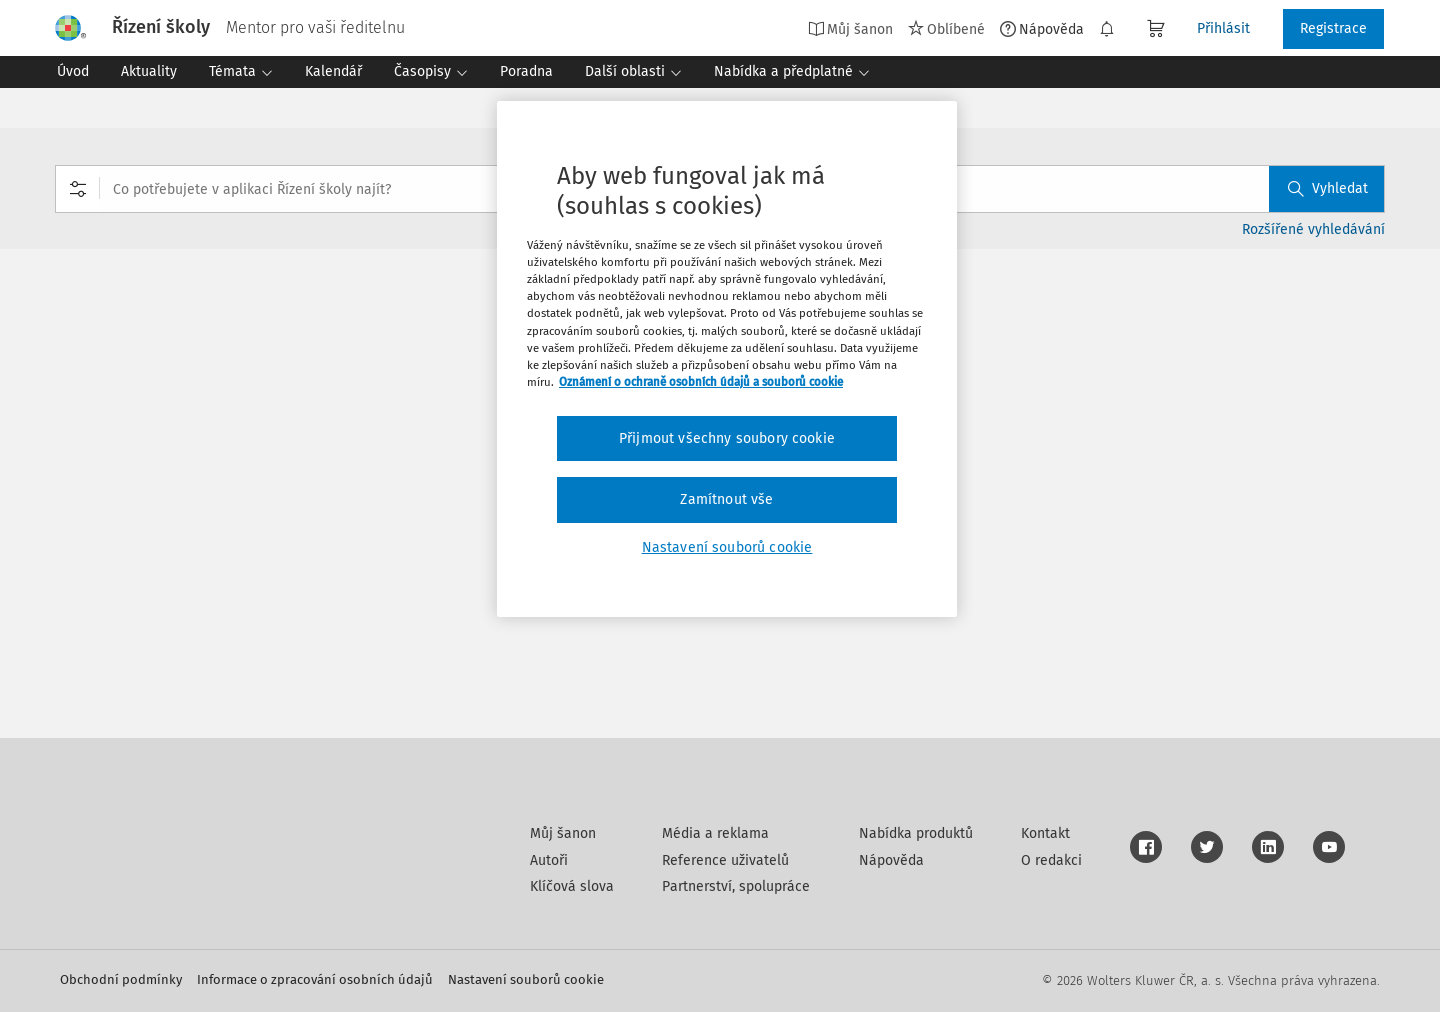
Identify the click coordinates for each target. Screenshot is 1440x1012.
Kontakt (1045, 833)
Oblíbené (946, 29)
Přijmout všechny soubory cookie (727, 438)
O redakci (1051, 860)
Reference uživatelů (725, 860)
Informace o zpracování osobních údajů (315, 979)
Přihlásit (1223, 28)
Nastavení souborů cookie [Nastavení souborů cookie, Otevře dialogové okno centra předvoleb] (727, 547)
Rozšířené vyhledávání (1313, 229)
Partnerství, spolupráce (736, 886)
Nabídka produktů (916, 833)
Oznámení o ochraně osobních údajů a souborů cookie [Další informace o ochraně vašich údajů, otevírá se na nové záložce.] (701, 382)
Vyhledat (1328, 188)
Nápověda (1042, 29)
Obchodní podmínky (121, 979)
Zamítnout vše (726, 499)
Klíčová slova (572, 886)
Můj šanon (850, 29)
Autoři (549, 860)
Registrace (1333, 28)
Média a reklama (715, 833)
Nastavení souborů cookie (526, 979)
